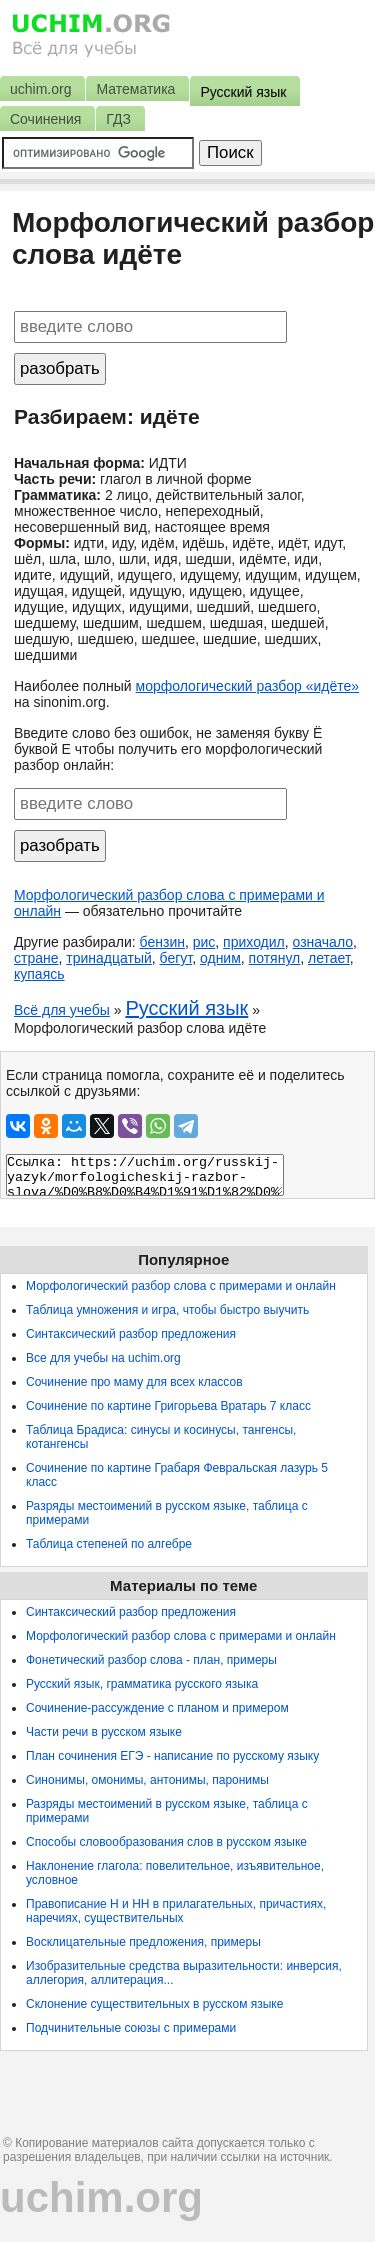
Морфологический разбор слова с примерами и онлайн (181, 1286)
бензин (162, 942)
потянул (275, 958)
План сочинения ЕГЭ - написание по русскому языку (172, 1756)
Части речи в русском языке (104, 1732)
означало (323, 942)
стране (36, 958)
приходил (254, 942)
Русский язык (186, 1008)
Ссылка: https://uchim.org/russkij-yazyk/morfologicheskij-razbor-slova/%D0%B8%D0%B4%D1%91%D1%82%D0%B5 (145, 1175)
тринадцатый (109, 958)
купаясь (39, 974)
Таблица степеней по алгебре (109, 1544)
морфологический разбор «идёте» (248, 686)
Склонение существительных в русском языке (154, 2004)
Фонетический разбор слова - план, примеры (151, 1660)
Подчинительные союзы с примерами (131, 2028)
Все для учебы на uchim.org (103, 1358)
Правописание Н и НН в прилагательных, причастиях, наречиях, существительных (176, 1911)
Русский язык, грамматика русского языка (142, 1684)
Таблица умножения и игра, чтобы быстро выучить (167, 1310)
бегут (176, 958)
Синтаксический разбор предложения (131, 1334)
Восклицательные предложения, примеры (143, 1942)
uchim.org (101, 2197)
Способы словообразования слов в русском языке (166, 1842)
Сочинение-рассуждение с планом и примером (157, 1708)
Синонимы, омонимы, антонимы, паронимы (147, 1780)
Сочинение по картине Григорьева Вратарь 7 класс (168, 1406)
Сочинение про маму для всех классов (134, 1382)
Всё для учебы (62, 1010)
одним (220, 958)
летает (329, 958)
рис (204, 942)
